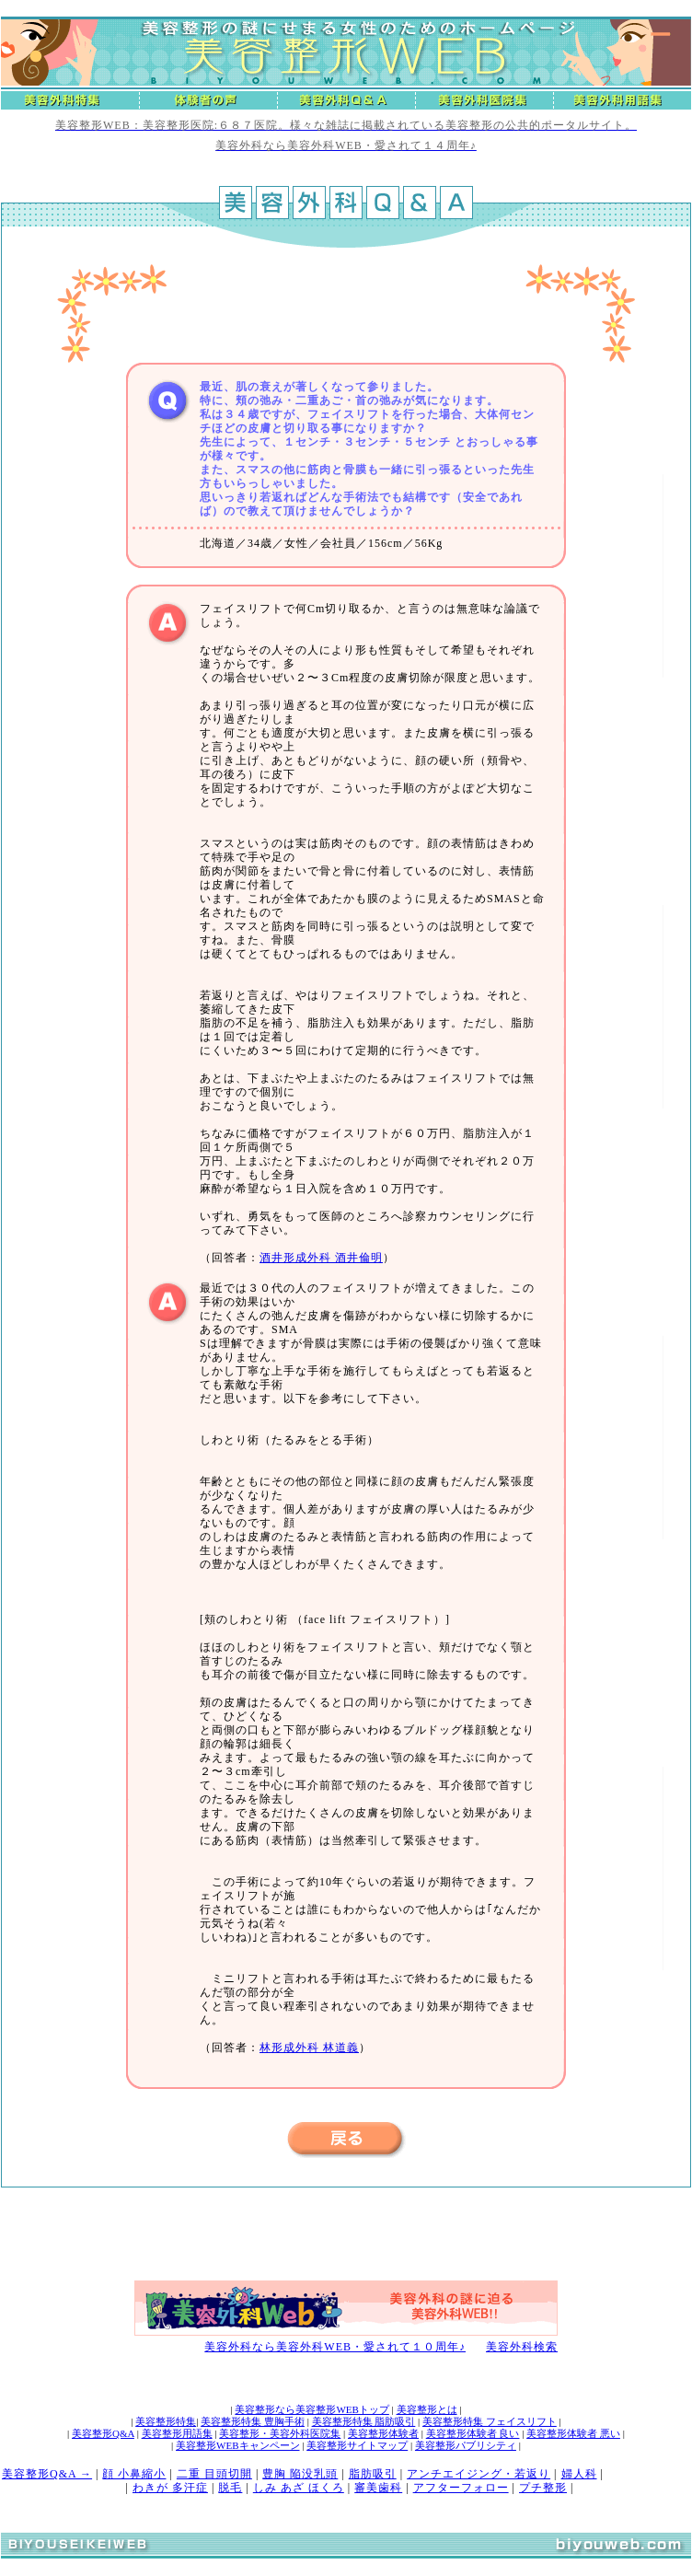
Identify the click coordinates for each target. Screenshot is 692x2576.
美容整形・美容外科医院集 (279, 2433)
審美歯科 (378, 2487)
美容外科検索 (522, 2346)
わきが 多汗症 (170, 2487)
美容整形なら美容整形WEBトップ (311, 2409)
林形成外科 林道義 (309, 2047)
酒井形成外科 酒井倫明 (321, 1257)
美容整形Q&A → (47, 2473)
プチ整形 (543, 2487)
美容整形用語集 (177, 2433)
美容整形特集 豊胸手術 (253, 2421)
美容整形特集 (165, 2421)
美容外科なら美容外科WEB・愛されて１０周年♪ (335, 2346)
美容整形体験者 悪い (573, 2433)
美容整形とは (427, 2409)
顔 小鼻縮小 (134, 2473)
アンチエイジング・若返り (478, 2473)
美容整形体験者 (383, 2433)
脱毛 (230, 2487)
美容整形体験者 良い (473, 2433)
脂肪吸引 (373, 2473)
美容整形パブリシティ (465, 2445)
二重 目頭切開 (214, 2473)
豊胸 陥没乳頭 (300, 2473)
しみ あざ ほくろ (298, 2487)
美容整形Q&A (103, 2433)
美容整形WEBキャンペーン (237, 2445)
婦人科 (579, 2473)
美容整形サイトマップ (357, 2445)
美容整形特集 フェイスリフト (489, 2421)
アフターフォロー (461, 2487)
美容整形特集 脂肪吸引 (364, 2421)
